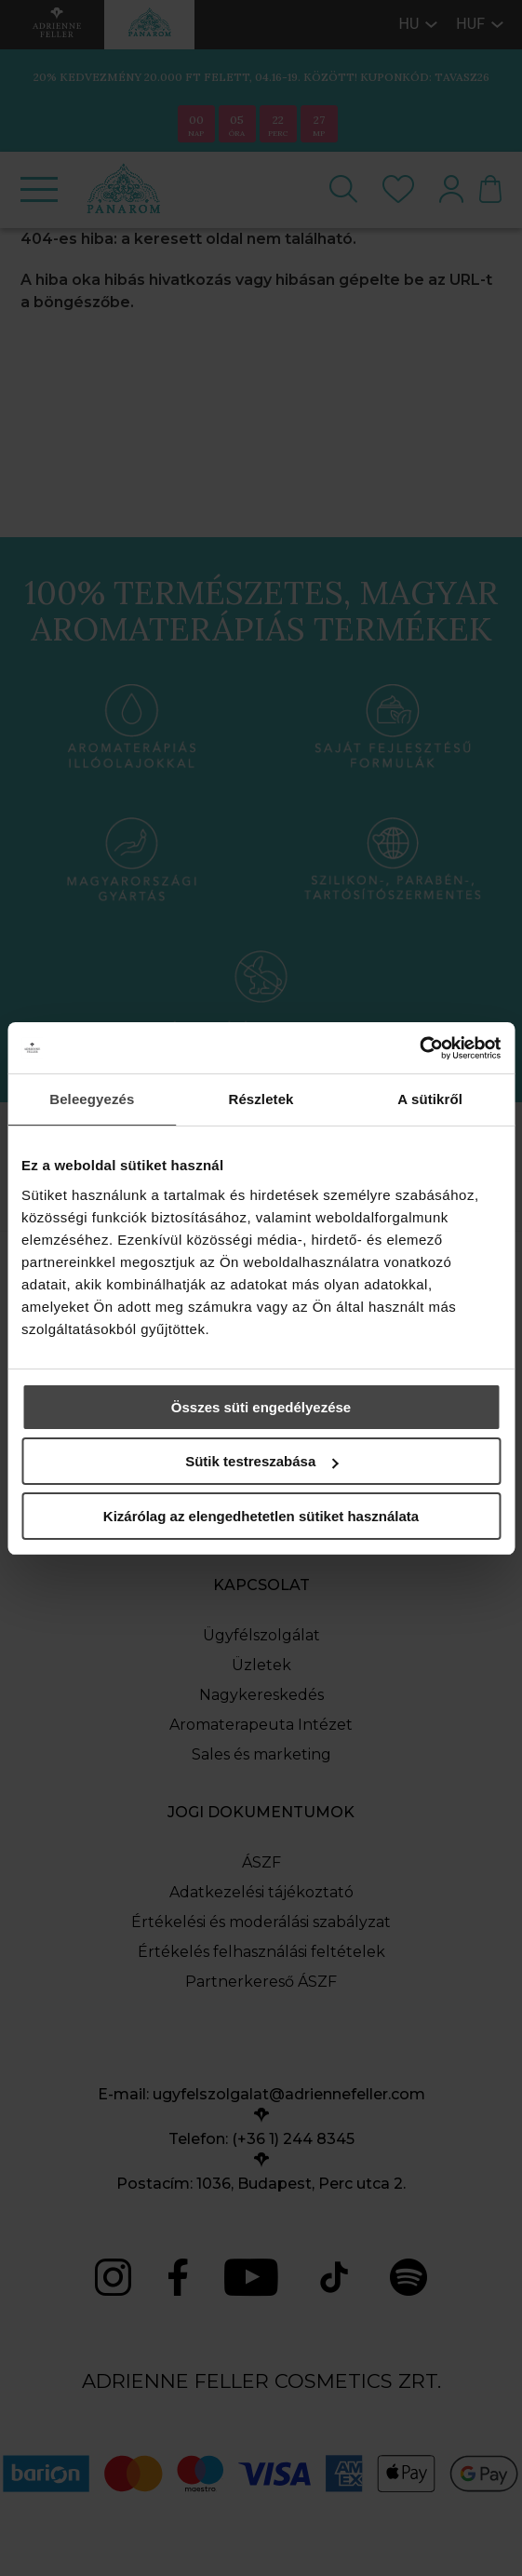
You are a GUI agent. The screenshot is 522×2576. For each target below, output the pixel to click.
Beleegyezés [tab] (91, 1099)
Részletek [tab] (260, 1099)
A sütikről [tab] (429, 1099)
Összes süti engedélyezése (261, 1407)
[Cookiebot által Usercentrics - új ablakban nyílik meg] (419, 1048)
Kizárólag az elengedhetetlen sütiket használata (261, 1516)
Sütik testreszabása (261, 1461)
